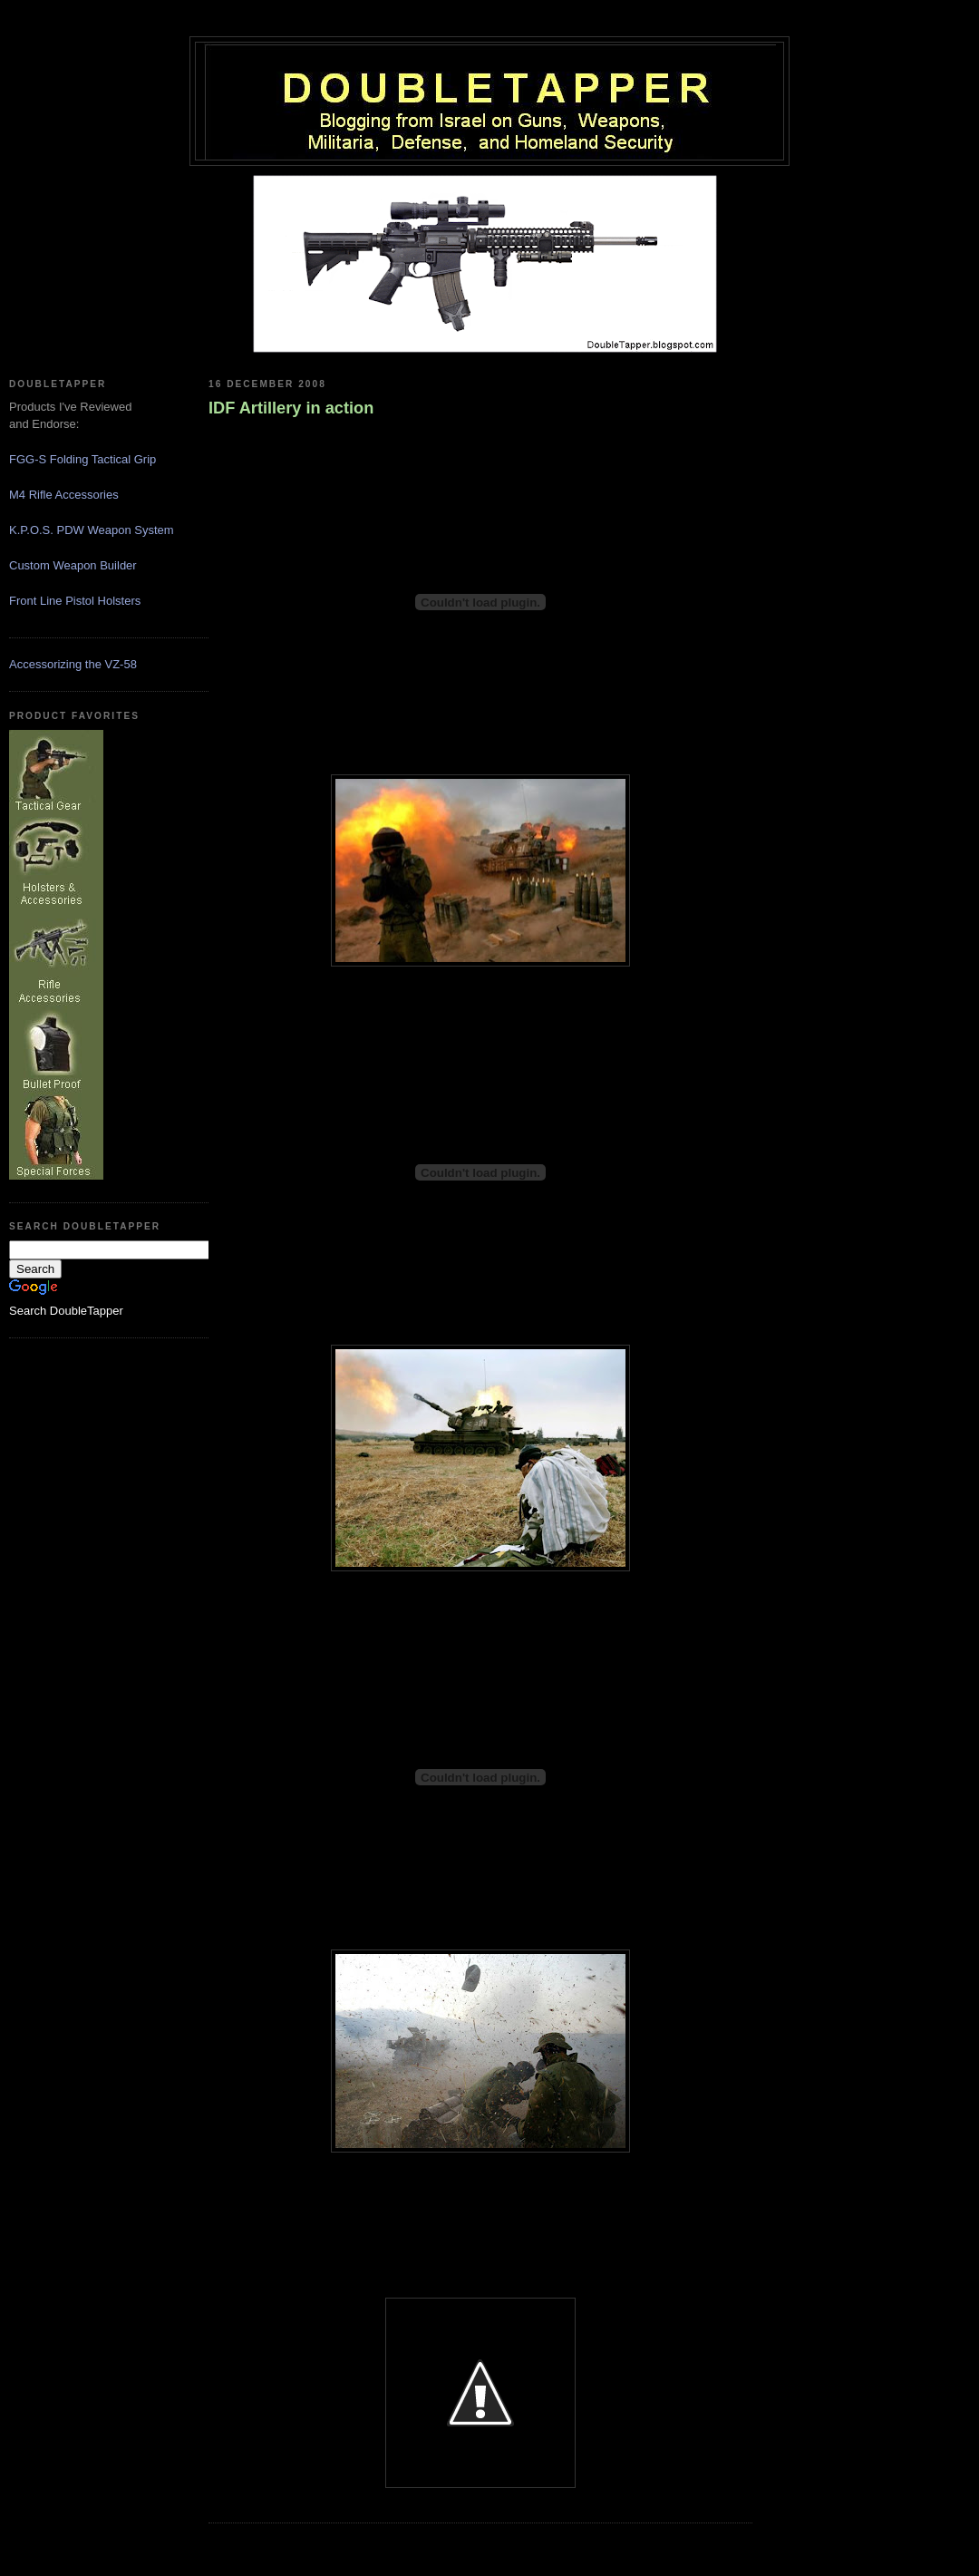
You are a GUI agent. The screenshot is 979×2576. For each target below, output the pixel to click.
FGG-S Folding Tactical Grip (82, 459)
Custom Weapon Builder (73, 565)
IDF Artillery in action (290, 408)
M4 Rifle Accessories (64, 494)
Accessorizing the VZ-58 (73, 664)
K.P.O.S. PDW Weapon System (91, 530)
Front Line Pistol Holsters (75, 601)
